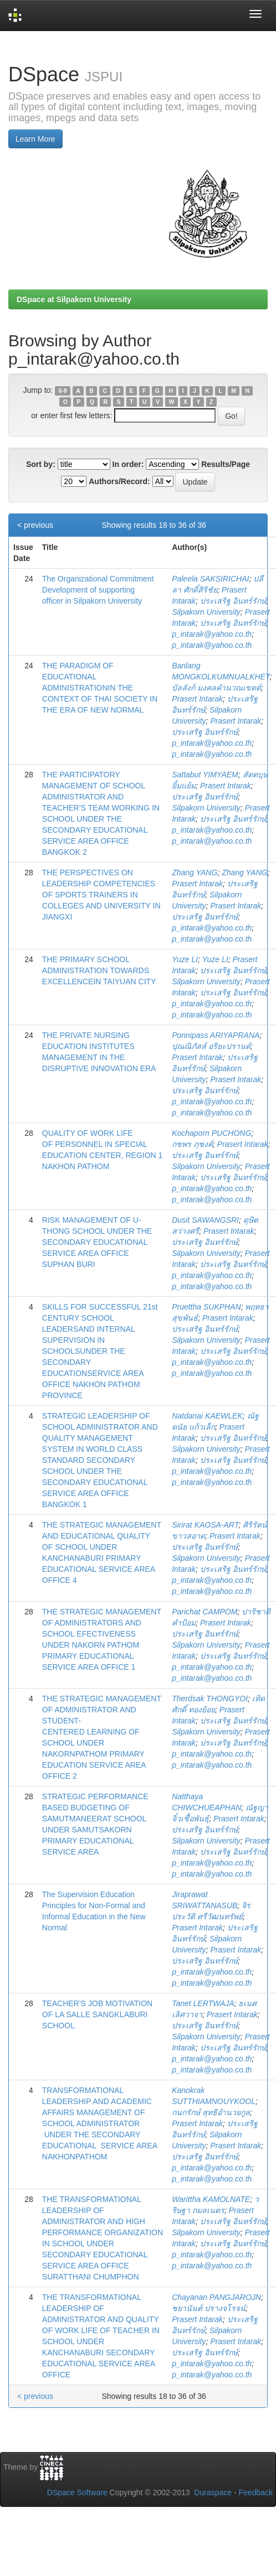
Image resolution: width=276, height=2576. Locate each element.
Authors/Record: (119, 481)
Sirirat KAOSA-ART (205, 1524)
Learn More (35, 138)
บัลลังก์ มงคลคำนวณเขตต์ (216, 687)
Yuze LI (185, 959)
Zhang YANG (194, 872)
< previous (35, 525)
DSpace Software (77, 2492)
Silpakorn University (206, 611)
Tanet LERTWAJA (203, 2003)
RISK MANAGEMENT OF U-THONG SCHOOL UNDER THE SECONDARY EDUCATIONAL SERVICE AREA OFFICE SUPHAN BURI (97, 1242)
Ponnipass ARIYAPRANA (215, 1035)
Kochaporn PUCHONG (211, 1133)
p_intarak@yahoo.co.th (212, 634)
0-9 (62, 390)
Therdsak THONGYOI (210, 1698)
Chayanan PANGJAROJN (216, 2297)
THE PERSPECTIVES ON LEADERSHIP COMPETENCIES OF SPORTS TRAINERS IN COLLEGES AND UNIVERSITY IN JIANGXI (101, 894)
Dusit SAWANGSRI (205, 1220)
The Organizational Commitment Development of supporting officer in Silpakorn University (98, 589)
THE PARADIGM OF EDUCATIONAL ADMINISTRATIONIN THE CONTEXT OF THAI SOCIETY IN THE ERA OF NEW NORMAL (99, 687)
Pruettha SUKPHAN (206, 1306)
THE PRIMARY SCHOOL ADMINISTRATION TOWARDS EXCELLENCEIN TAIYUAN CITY (99, 970)
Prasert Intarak (197, 698)
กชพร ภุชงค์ (192, 1144)
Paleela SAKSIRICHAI (210, 578)
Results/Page (225, 464)
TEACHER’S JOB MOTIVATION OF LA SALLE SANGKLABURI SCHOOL (97, 2014)
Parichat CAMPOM (204, 1611)
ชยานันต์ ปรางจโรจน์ (209, 2308)
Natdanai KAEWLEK (207, 1415)
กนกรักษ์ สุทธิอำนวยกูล (211, 2112)
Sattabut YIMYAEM (205, 774)
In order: (128, 464)
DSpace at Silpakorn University (74, 299)
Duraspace (213, 2492)
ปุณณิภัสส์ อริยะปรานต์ (211, 1046)
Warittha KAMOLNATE (211, 2199)
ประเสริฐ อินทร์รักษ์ (233, 600)
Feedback (256, 2492)
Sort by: (40, 464)
